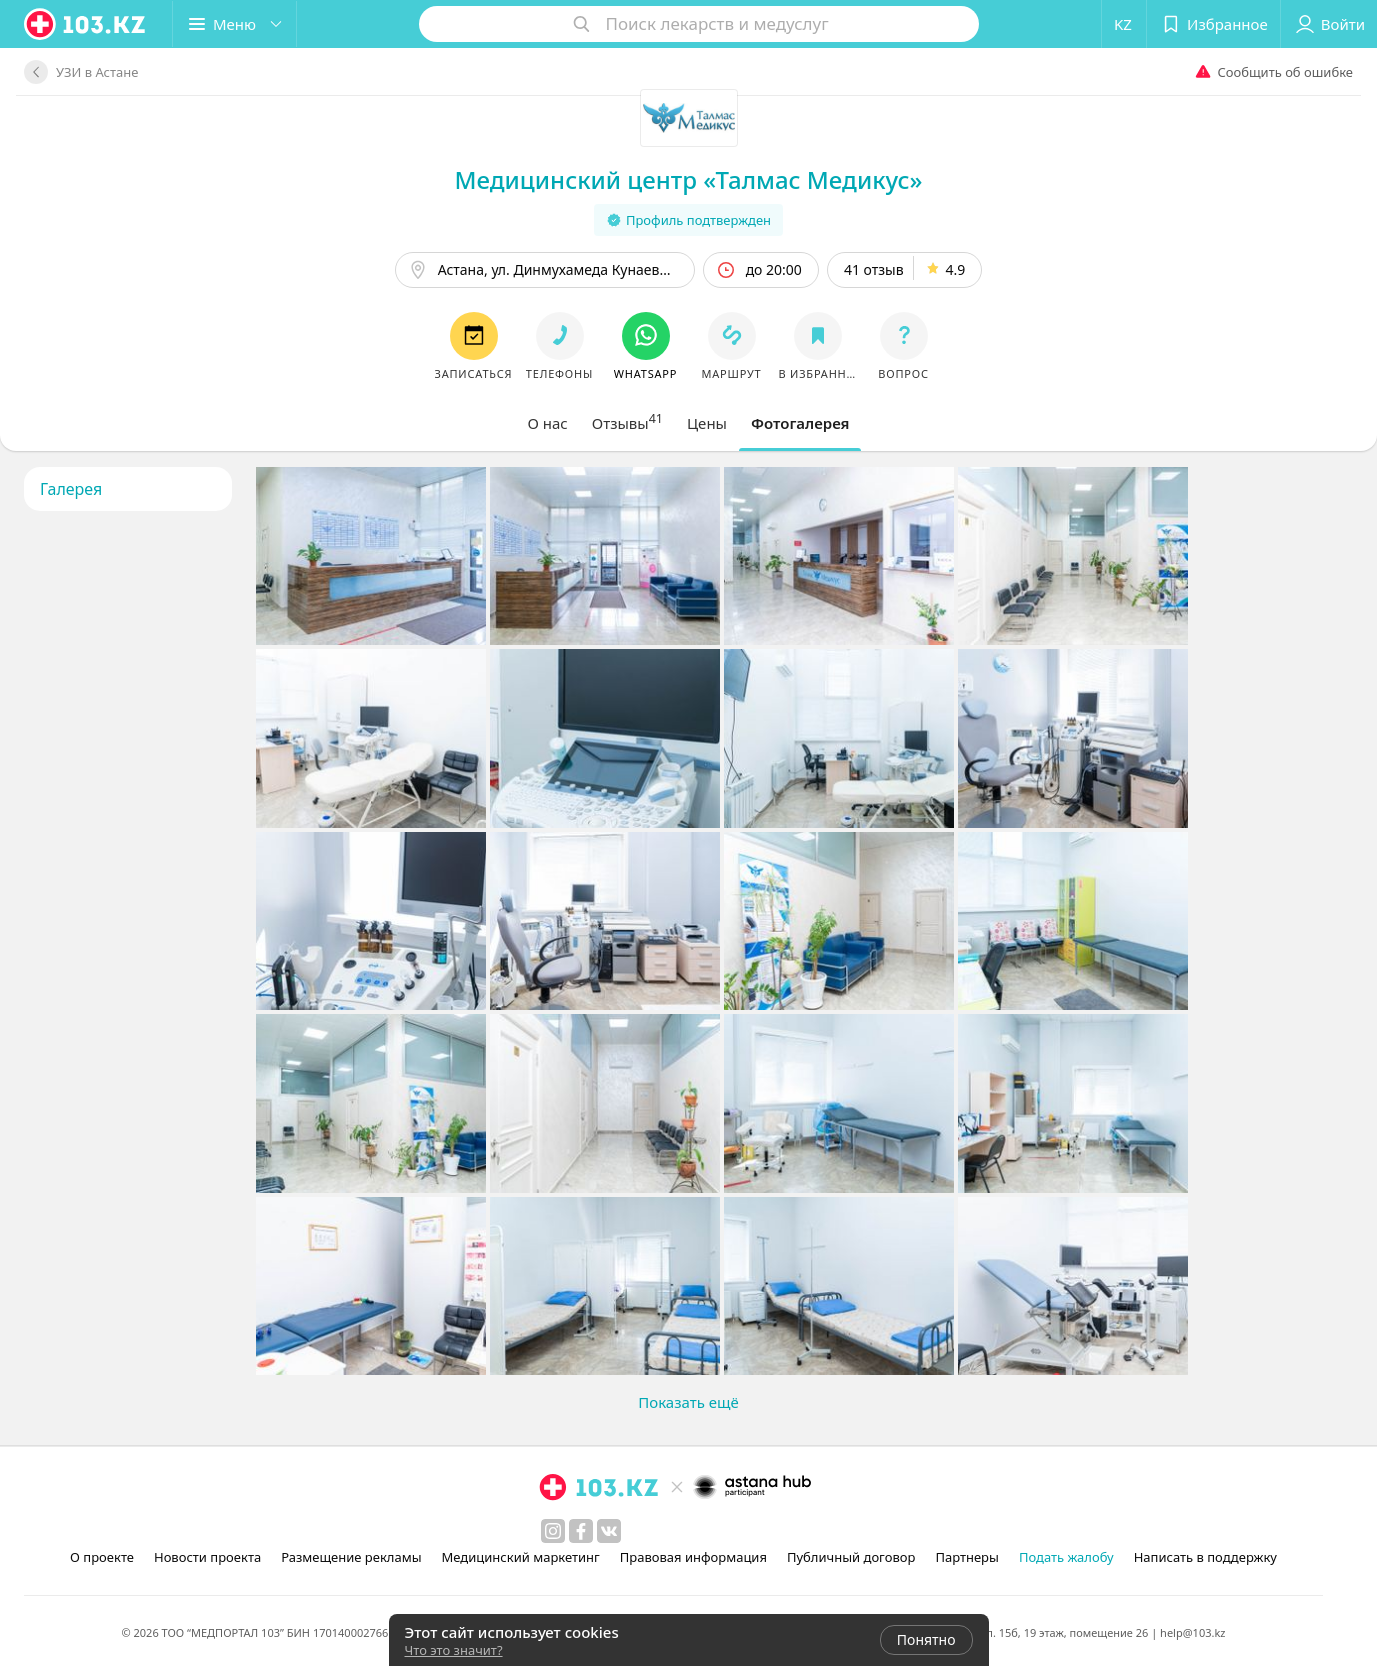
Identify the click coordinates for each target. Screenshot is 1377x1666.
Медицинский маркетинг (521, 1557)
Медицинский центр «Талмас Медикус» (689, 179)
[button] (234, 24)
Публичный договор (851, 1557)
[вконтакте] (609, 1531)
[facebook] (581, 1531)
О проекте (102, 1557)
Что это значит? (454, 1650)
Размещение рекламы (351, 1557)
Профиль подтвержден (688, 220)
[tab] (548, 423)
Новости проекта (207, 1557)
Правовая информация (693, 1557)
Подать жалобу (1066, 1557)
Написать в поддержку (1205, 1557)
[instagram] (553, 1531)
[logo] (86, 24)
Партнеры (967, 1557)
